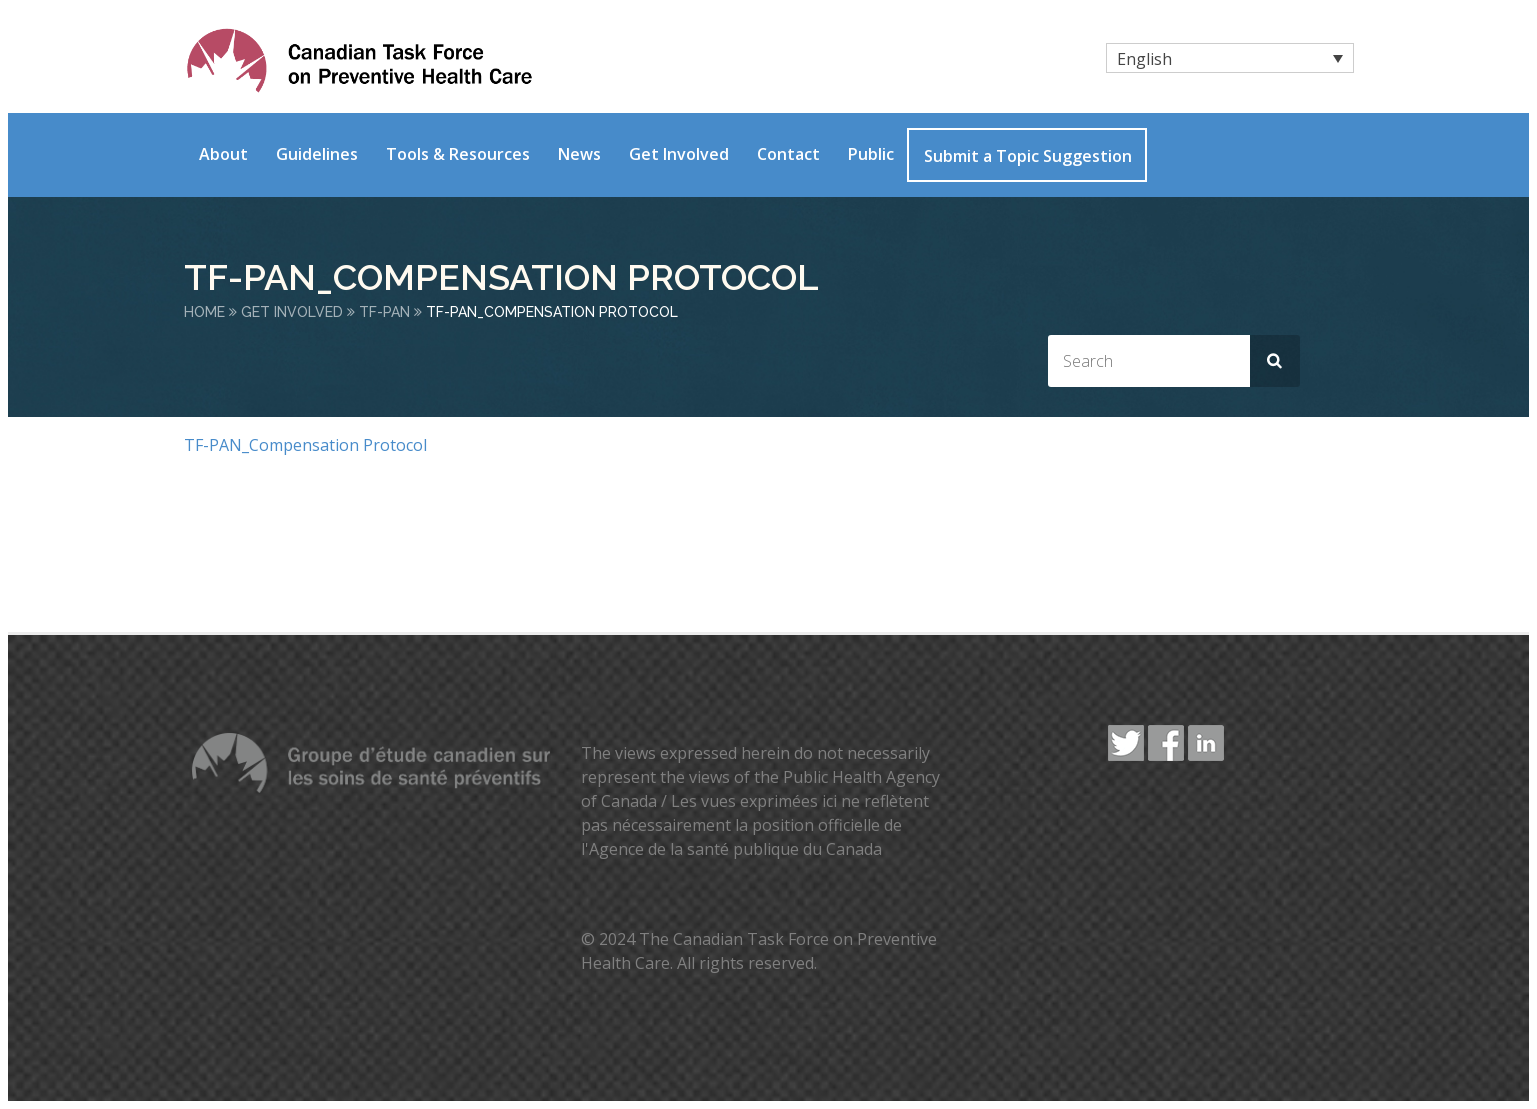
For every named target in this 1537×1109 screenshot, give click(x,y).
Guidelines (317, 154)
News (579, 154)
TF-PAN (384, 312)
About (223, 154)
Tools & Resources (458, 154)
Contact (788, 154)
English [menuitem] (1144, 59)
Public (871, 154)
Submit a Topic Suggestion (1028, 156)
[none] (1230, 58)
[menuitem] (1230, 58)
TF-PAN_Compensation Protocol (305, 445)
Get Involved (679, 154)
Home (204, 312)
